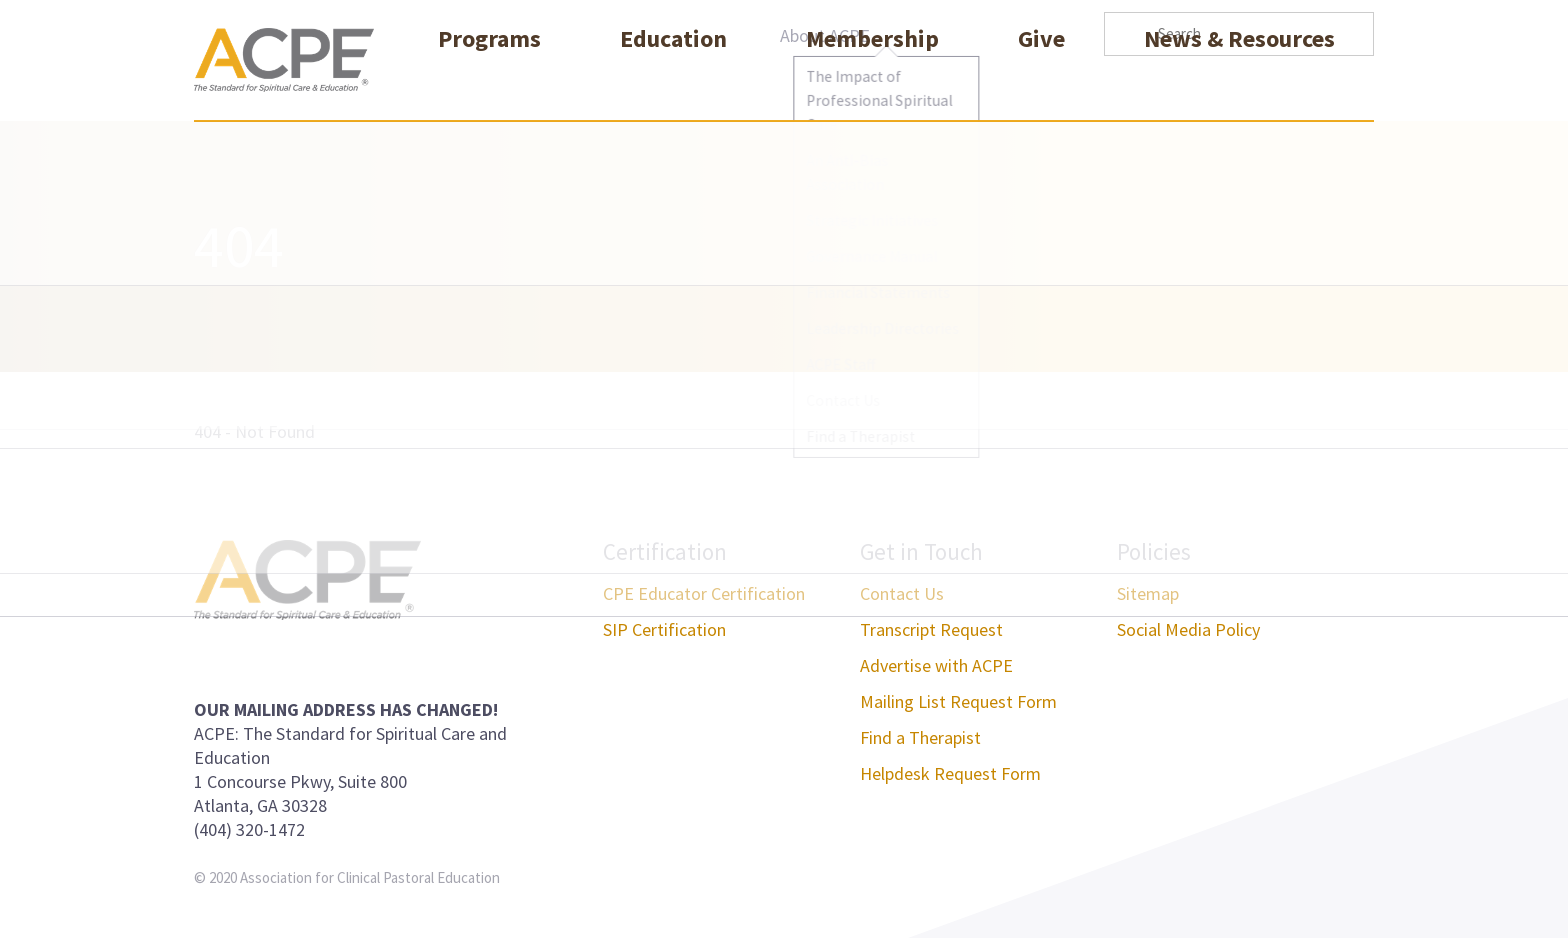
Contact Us (902, 593)
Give (1041, 83)
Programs (489, 83)
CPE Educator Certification (704, 593)
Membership (872, 83)
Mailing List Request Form (958, 701)
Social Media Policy (1188, 629)
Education (673, 83)
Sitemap (1148, 593)
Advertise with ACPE (936, 665)
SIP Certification (664, 629)
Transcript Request (931, 629)
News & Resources (1239, 83)
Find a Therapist (920, 737)
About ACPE (825, 35)
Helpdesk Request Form (950, 773)
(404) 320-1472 (249, 829)
